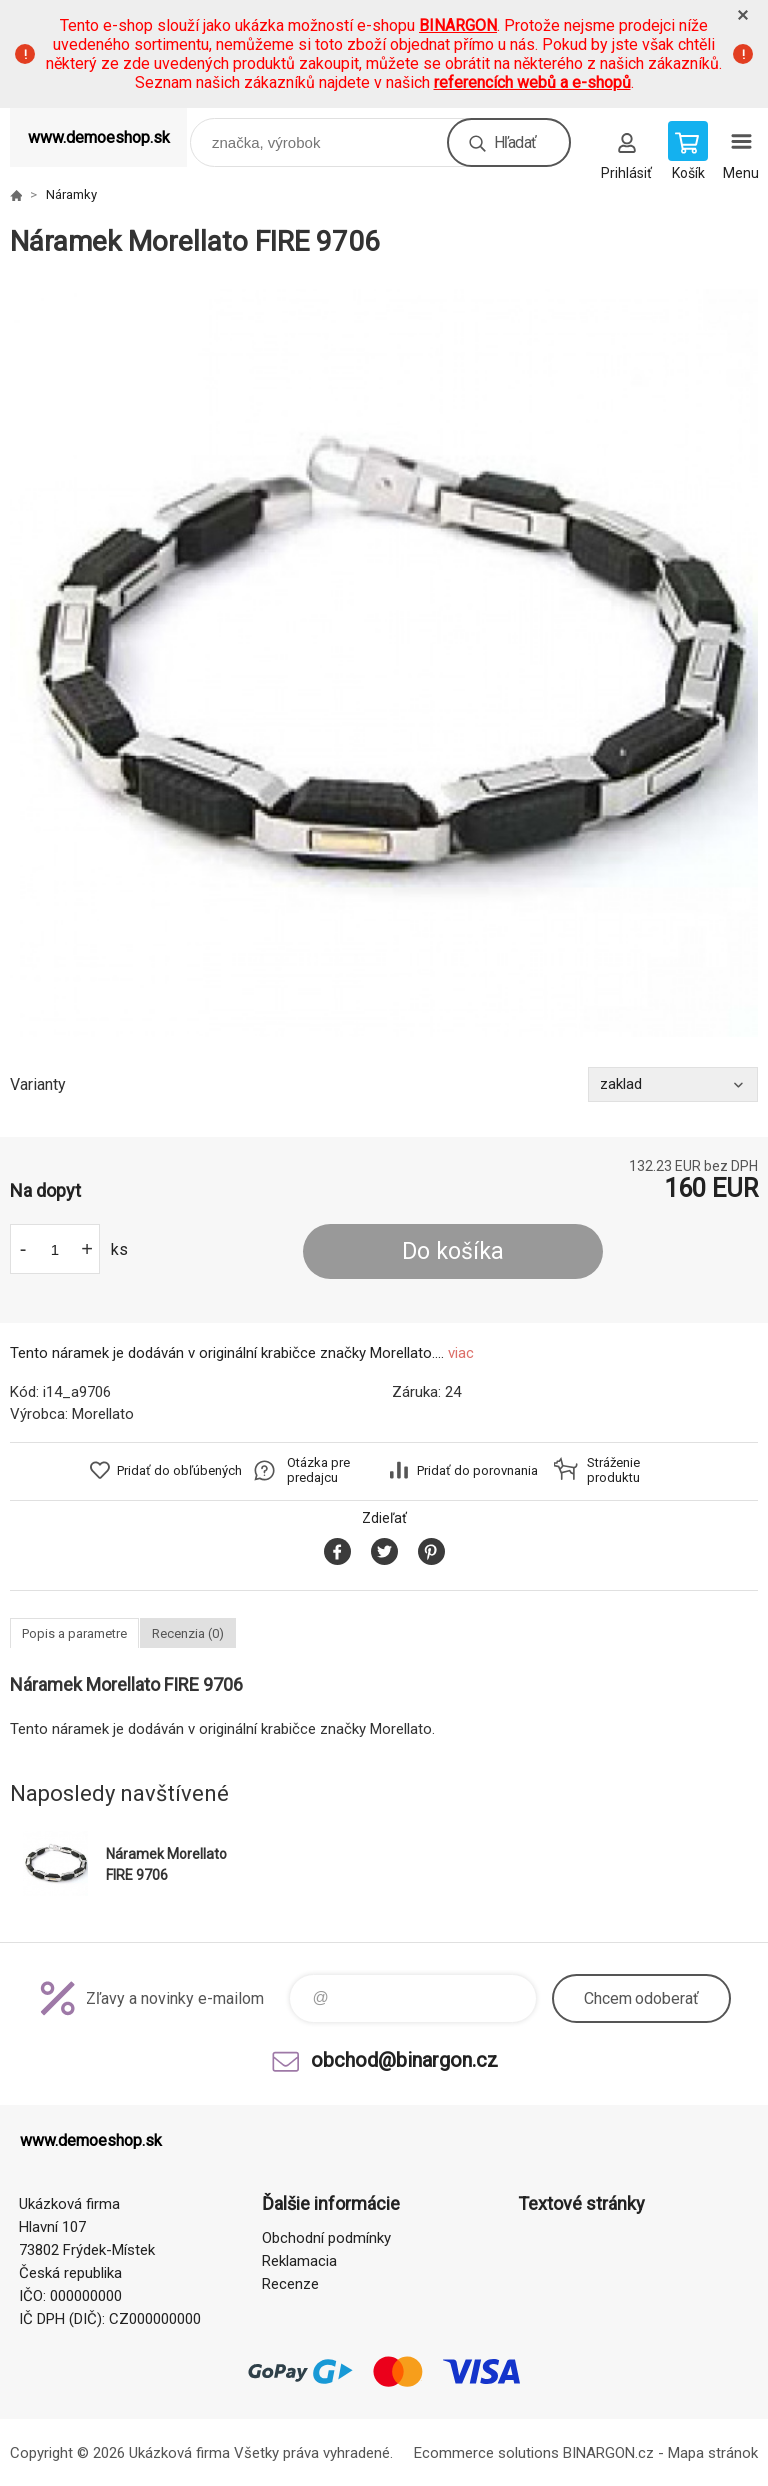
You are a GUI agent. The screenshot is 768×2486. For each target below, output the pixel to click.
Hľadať (515, 142)
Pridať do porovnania (477, 1470)
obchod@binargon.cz (404, 2060)
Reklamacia (299, 2261)
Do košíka (453, 1251)
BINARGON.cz (608, 2453)
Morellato (103, 1414)
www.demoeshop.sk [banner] (99, 137)
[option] (384, 663)
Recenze (290, 2284)
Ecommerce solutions (486, 2453)
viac (461, 1353)
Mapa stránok (713, 2453)
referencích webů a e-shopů (532, 82)
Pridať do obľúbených (179, 1470)
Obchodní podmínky (326, 2238)
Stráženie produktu (613, 1470)
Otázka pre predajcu (318, 1470)
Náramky (71, 194)
